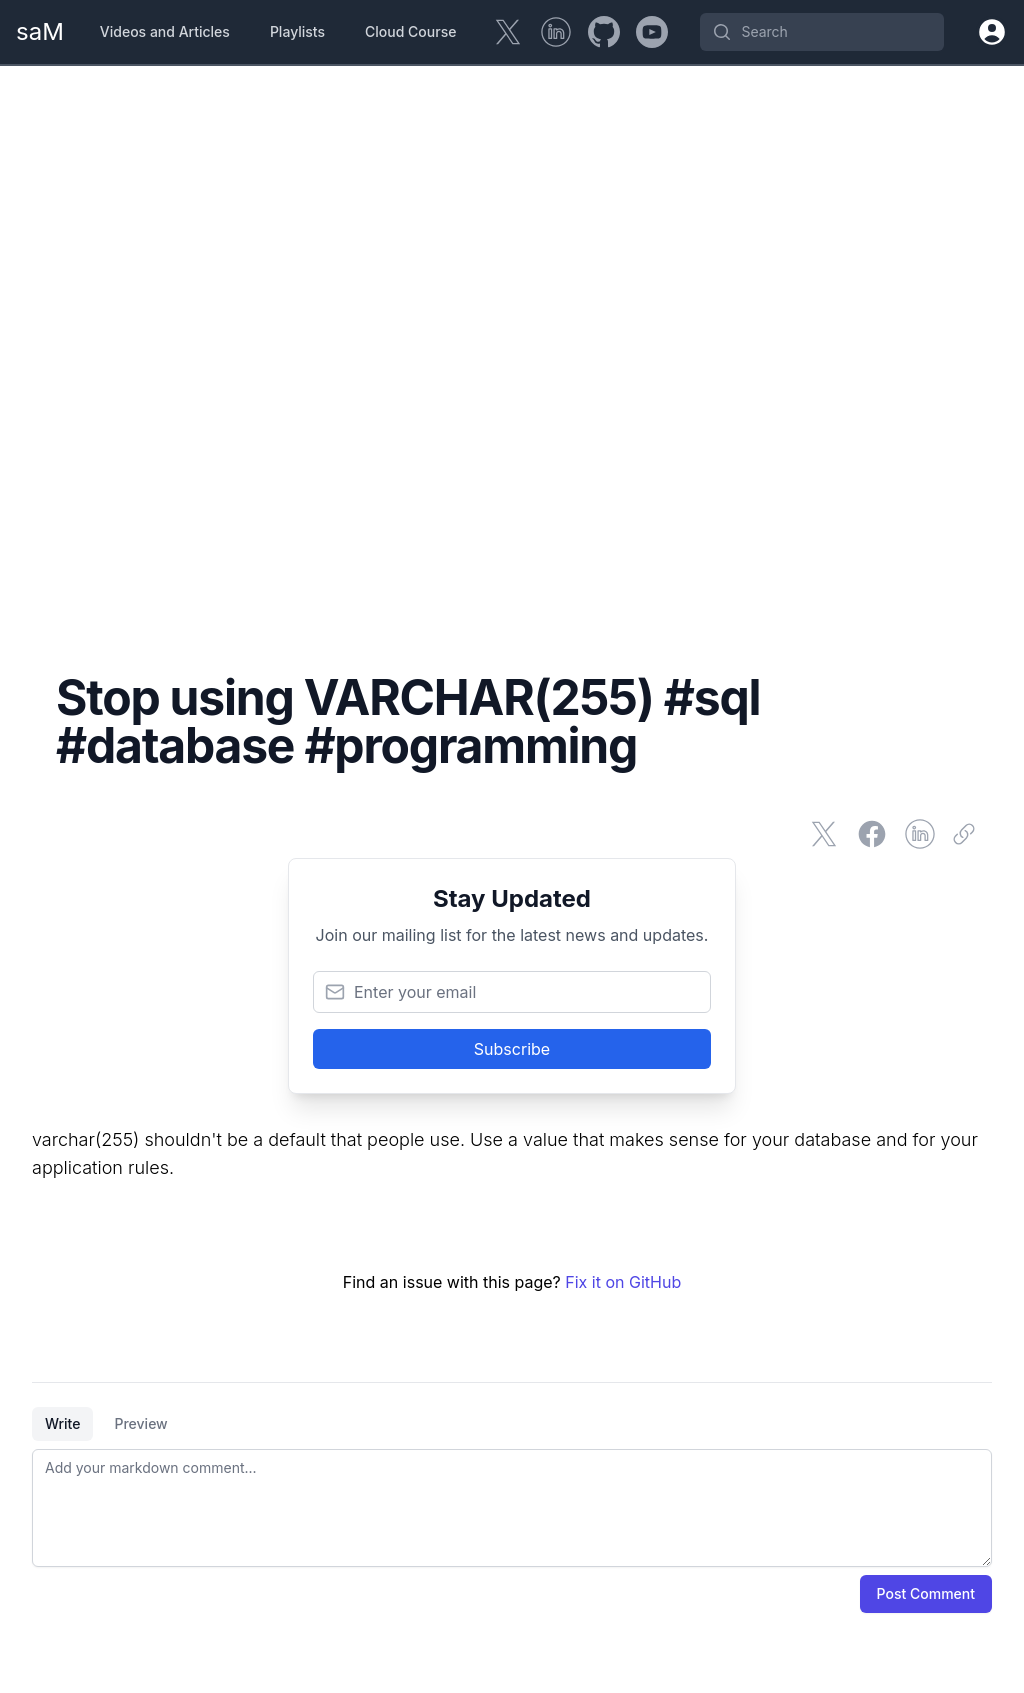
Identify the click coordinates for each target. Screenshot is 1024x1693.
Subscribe (512, 1049)
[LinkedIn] (556, 32)
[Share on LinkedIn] (920, 834)
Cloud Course (410, 31)
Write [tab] (62, 1423)
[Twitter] (508, 32)
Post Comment (926, 1593)
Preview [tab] (140, 1423)
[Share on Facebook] (872, 834)
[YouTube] (652, 32)
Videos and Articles (165, 31)
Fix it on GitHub (623, 1282)
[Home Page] (40, 32)
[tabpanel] (512, 1508)
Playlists (297, 31)
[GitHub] (604, 32)
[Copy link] (968, 834)
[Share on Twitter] (824, 834)
